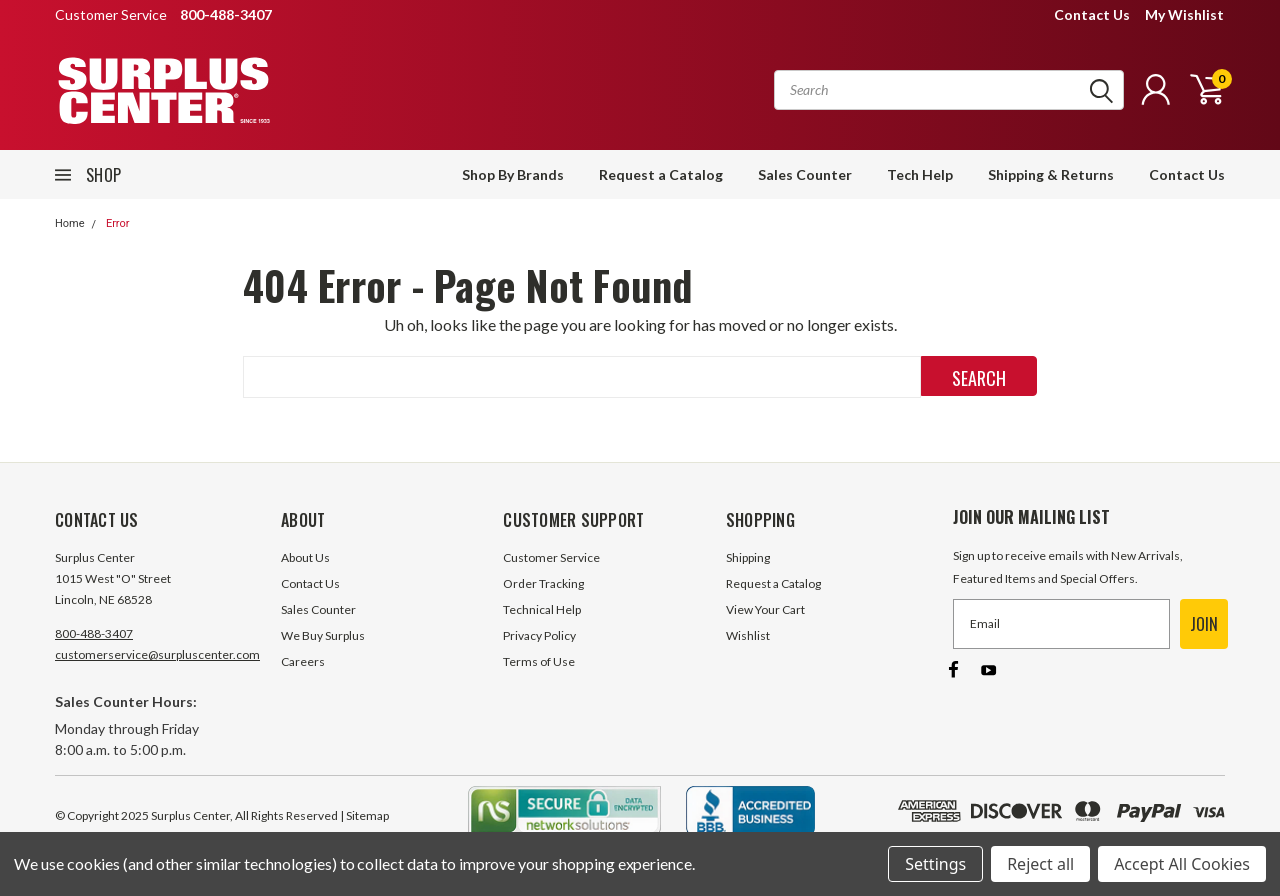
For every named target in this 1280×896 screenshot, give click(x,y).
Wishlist (748, 635)
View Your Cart (765, 609)
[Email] (1061, 624)
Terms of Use (539, 661)
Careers (303, 661)
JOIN (1204, 624)
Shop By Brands (513, 174)
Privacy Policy (539, 635)
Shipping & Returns (1051, 174)
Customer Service (551, 557)
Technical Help (542, 609)
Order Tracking (543, 583)
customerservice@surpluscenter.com (157, 654)
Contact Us (1092, 14)
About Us (305, 557)
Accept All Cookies (1182, 864)
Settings (935, 864)
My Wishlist (1184, 14)
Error (118, 223)
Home (70, 223)
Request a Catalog (661, 174)
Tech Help (920, 174)
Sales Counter (805, 174)
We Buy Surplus (323, 635)
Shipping (748, 557)
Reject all (1040, 864)
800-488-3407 (94, 633)
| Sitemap (364, 815)
